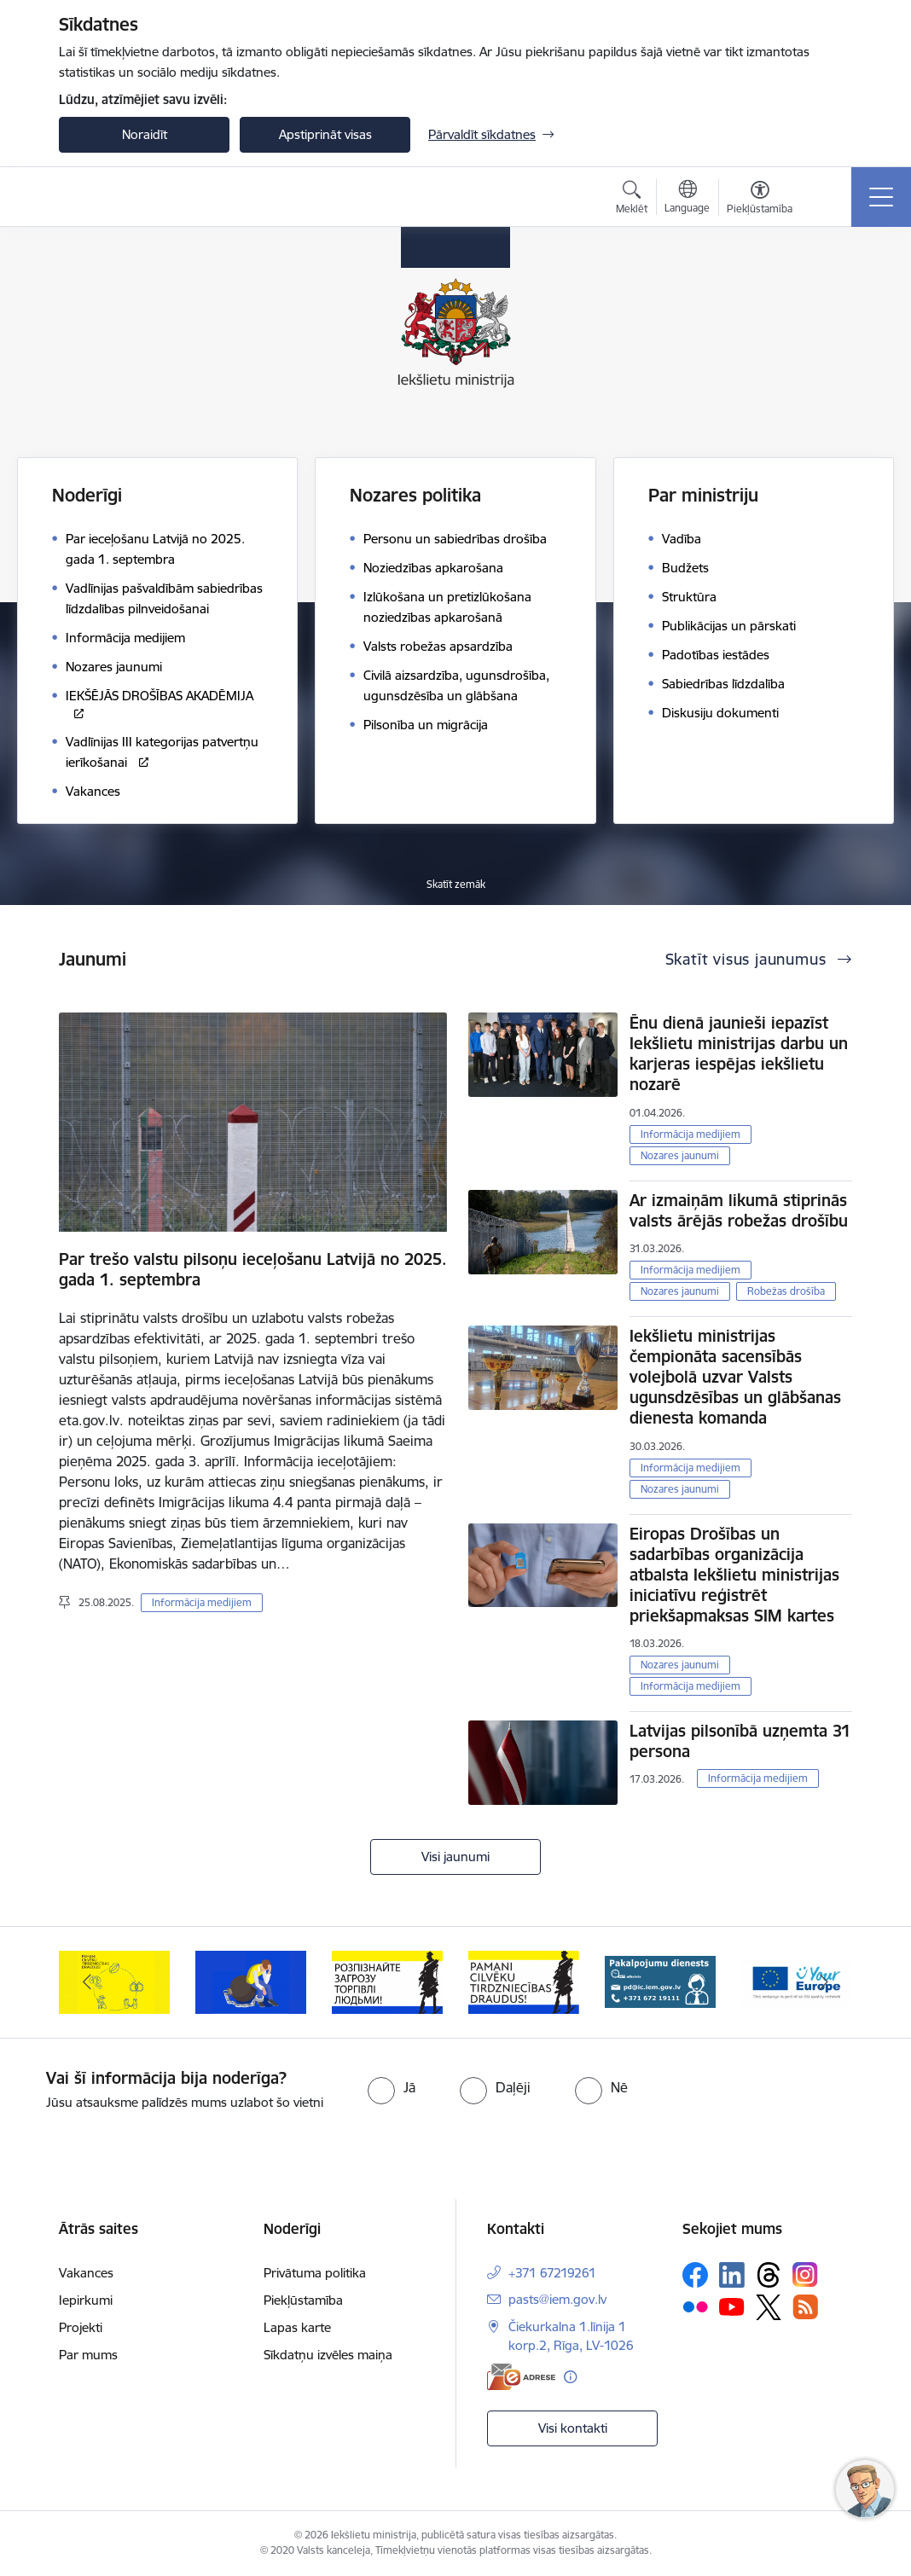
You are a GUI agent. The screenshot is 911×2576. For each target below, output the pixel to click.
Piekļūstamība (303, 2300)
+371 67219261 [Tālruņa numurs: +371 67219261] (552, 2273)
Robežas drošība (786, 1291)
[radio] (391, 2087)
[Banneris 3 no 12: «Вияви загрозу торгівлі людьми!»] (387, 1981)
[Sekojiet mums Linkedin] (732, 2275)
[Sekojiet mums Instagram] (805, 2274)
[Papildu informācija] (570, 2376)
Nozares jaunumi (680, 1155)
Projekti (80, 2327)
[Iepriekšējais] (87, 1982)
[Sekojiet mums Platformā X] (768, 2307)
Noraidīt (144, 134)
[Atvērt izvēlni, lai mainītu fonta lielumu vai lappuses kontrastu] (759, 199)
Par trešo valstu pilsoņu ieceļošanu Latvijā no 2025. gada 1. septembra (253, 1269)
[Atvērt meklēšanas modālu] (631, 199)
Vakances (86, 2273)
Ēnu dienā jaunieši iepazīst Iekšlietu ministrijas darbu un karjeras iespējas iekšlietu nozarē (739, 1053)
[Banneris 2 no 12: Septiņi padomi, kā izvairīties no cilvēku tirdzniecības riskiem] (250, 1981)
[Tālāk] (824, 1982)
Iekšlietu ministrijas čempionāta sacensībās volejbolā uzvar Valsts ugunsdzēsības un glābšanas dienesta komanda (735, 1377)
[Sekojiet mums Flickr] (695, 2306)
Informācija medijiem (202, 1602)
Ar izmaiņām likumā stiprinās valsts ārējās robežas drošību (739, 1210)
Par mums (88, 2355)
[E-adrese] (521, 2377)
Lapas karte (297, 2327)
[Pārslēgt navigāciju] (881, 197)
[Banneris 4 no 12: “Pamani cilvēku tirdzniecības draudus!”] (523, 1981)
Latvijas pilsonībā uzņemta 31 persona (740, 1740)
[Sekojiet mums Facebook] (695, 2275)
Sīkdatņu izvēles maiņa (328, 2355)
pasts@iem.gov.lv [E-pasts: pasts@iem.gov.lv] (557, 2299)
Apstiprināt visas (325, 134)
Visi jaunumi (455, 1856)
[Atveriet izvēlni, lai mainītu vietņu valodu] (687, 198)
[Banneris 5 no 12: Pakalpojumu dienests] (660, 1981)
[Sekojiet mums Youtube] (732, 2306)
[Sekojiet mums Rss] (805, 2307)
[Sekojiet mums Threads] (768, 2275)
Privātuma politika (315, 2273)
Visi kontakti (572, 2428)
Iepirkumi (86, 2300)
